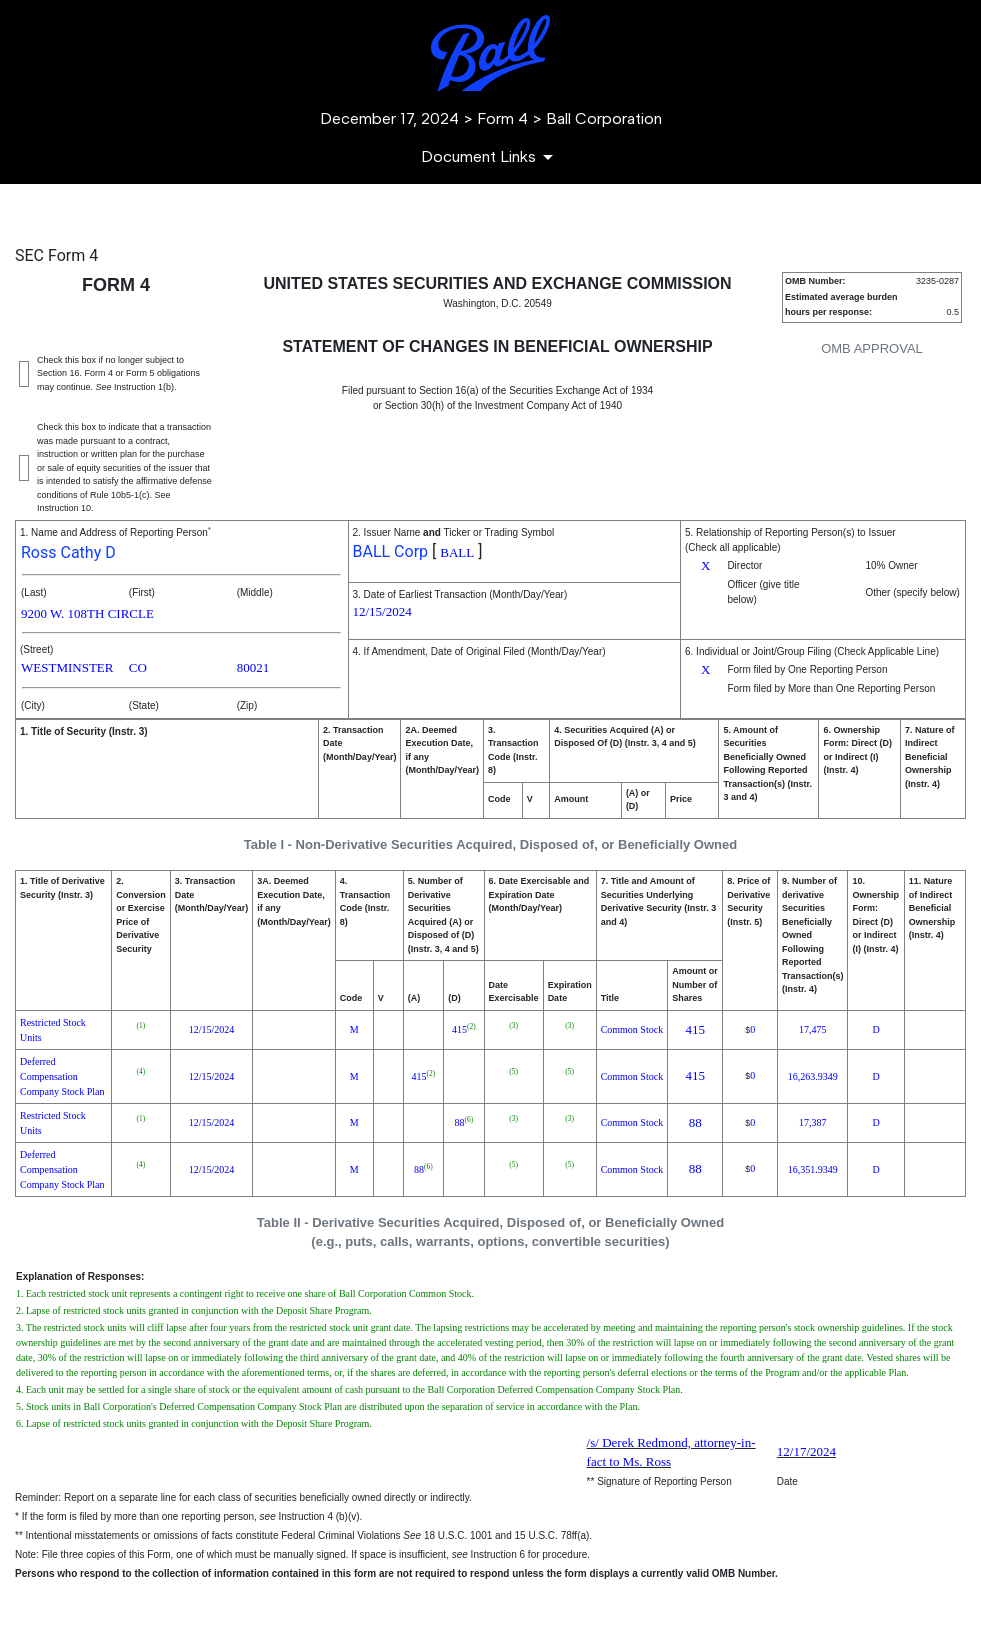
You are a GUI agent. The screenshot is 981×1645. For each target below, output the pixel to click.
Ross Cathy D (68, 552)
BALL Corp (391, 551)
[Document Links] (490, 157)
